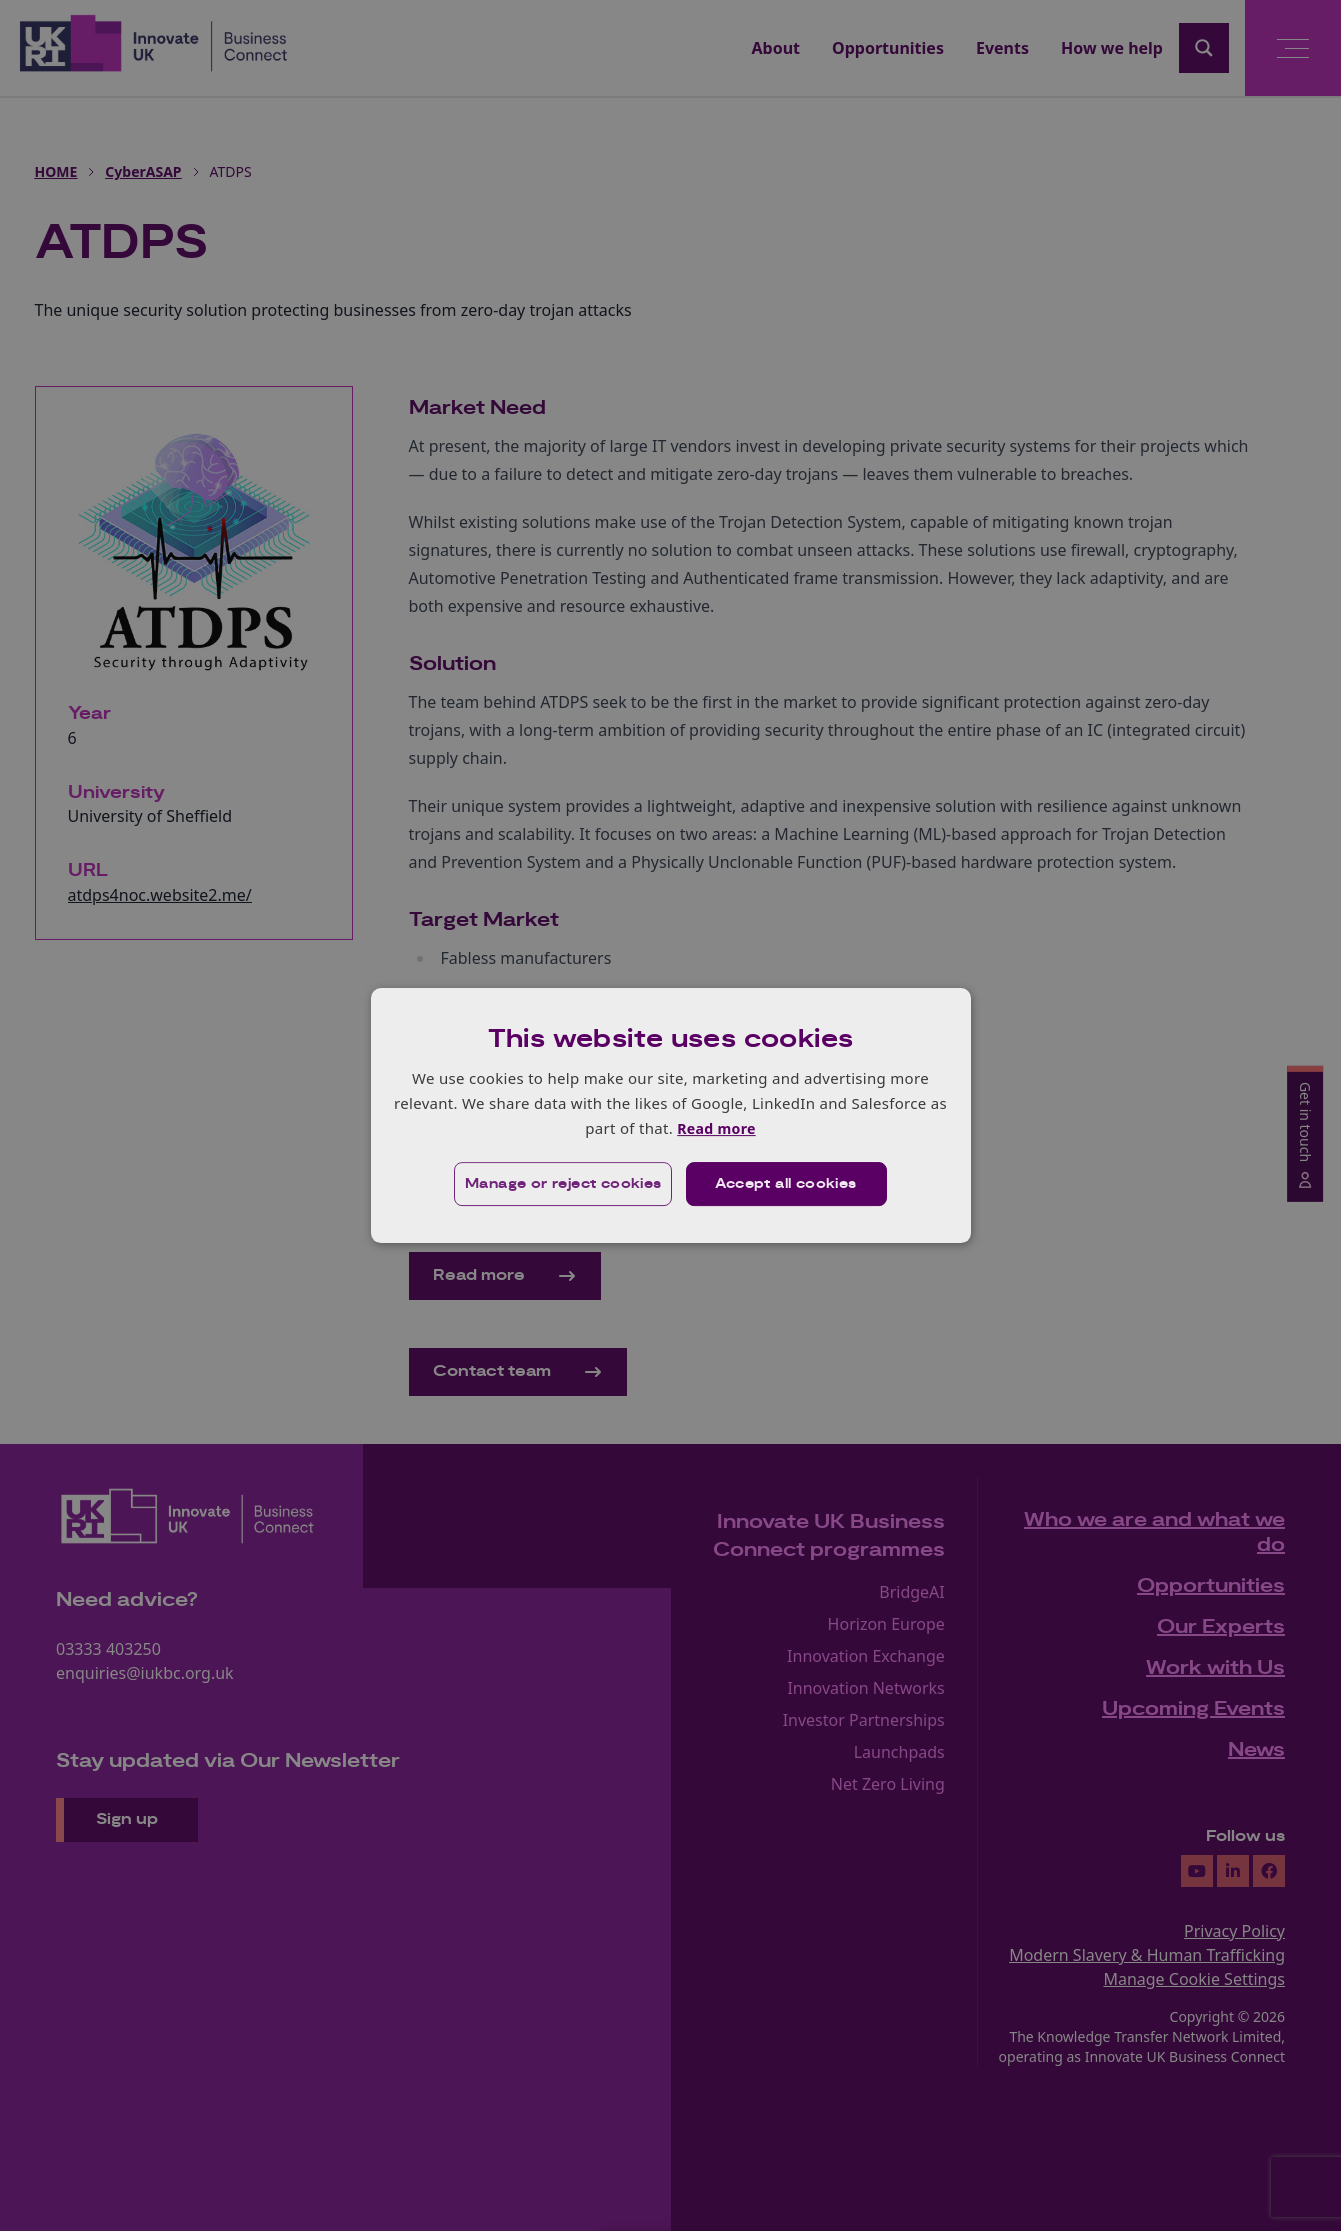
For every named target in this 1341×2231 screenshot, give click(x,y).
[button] (562, 1185)
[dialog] (671, 1115)
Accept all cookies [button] (786, 1185)
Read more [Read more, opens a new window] (716, 1128)
